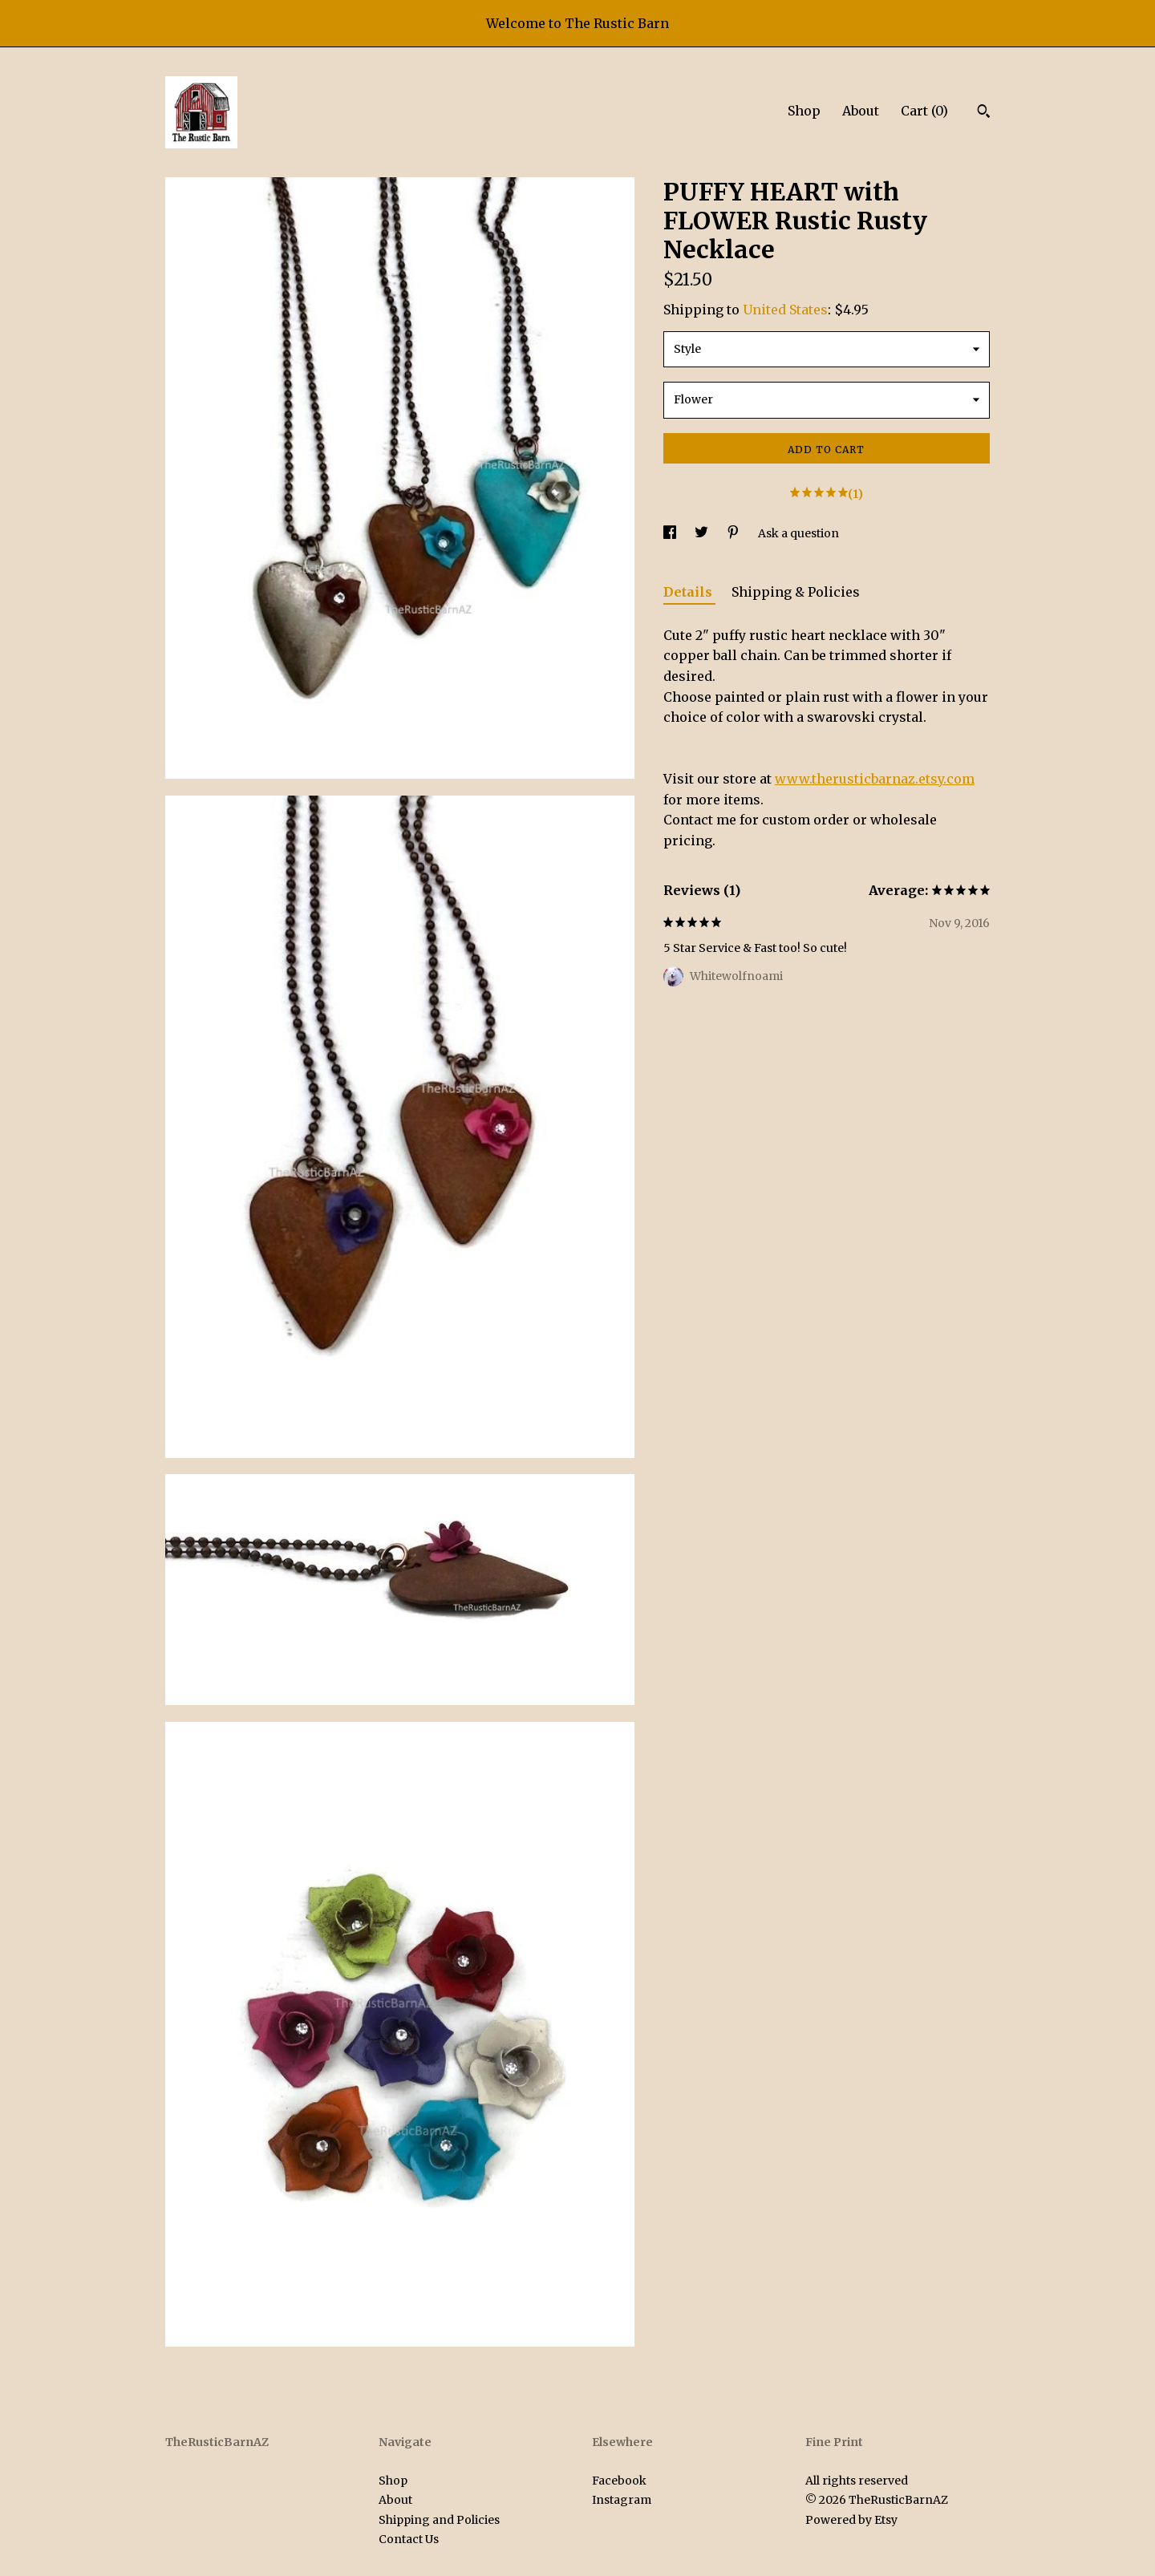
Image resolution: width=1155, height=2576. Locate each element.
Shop (804, 111)
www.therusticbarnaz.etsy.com (875, 779)
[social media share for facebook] (671, 533)
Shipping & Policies (796, 592)
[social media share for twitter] (703, 533)
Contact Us (409, 2539)
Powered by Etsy (851, 2520)
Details (689, 592)
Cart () (924, 111)
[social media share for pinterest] (734, 533)
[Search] (984, 113)
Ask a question (798, 533)
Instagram (621, 2500)
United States (785, 310)
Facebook (619, 2480)
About (860, 111)
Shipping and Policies (439, 2520)
